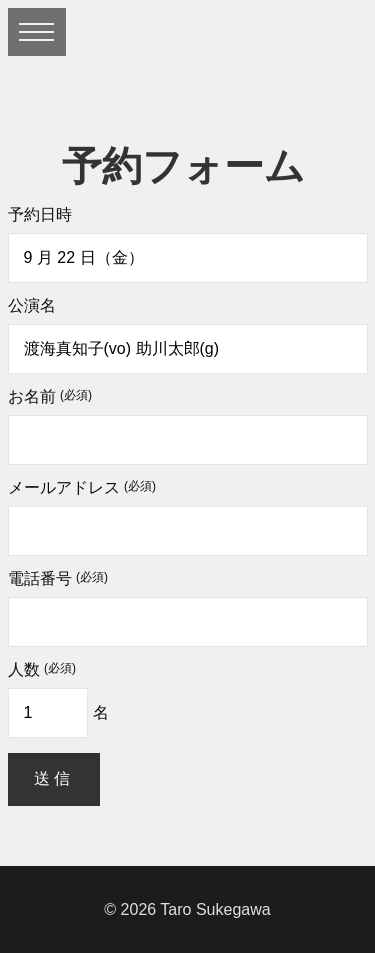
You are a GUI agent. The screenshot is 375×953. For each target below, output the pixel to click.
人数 (42, 670)
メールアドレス (82, 488)
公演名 (32, 306)
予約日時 (40, 215)
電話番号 (58, 579)
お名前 (50, 397)
